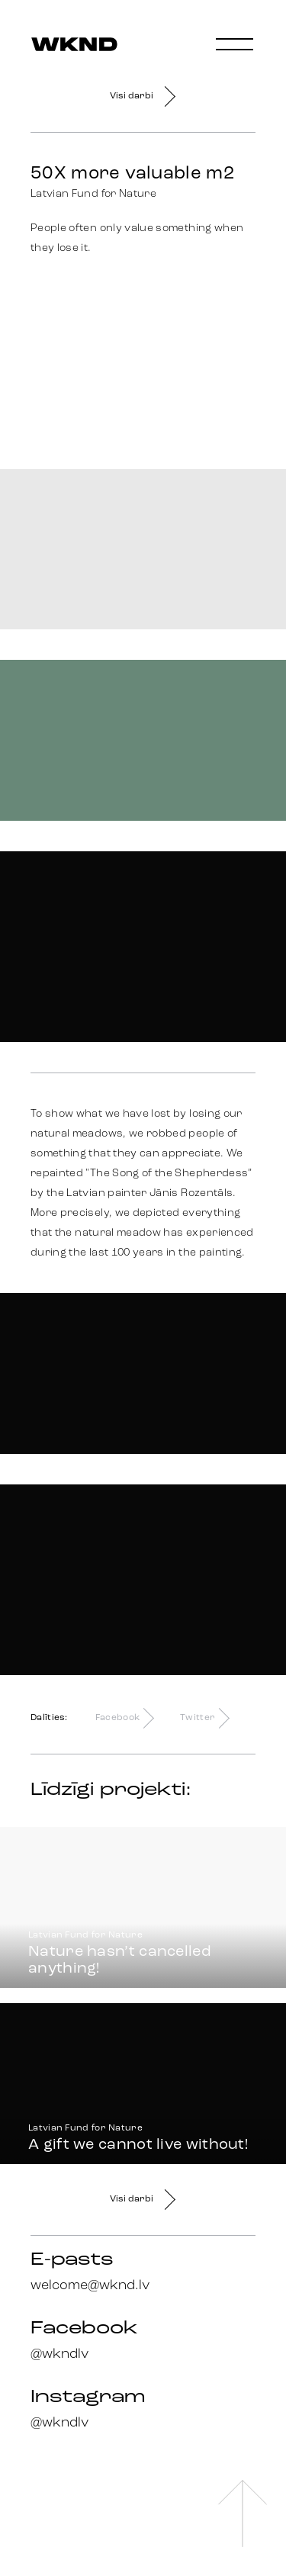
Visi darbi (142, 96)
